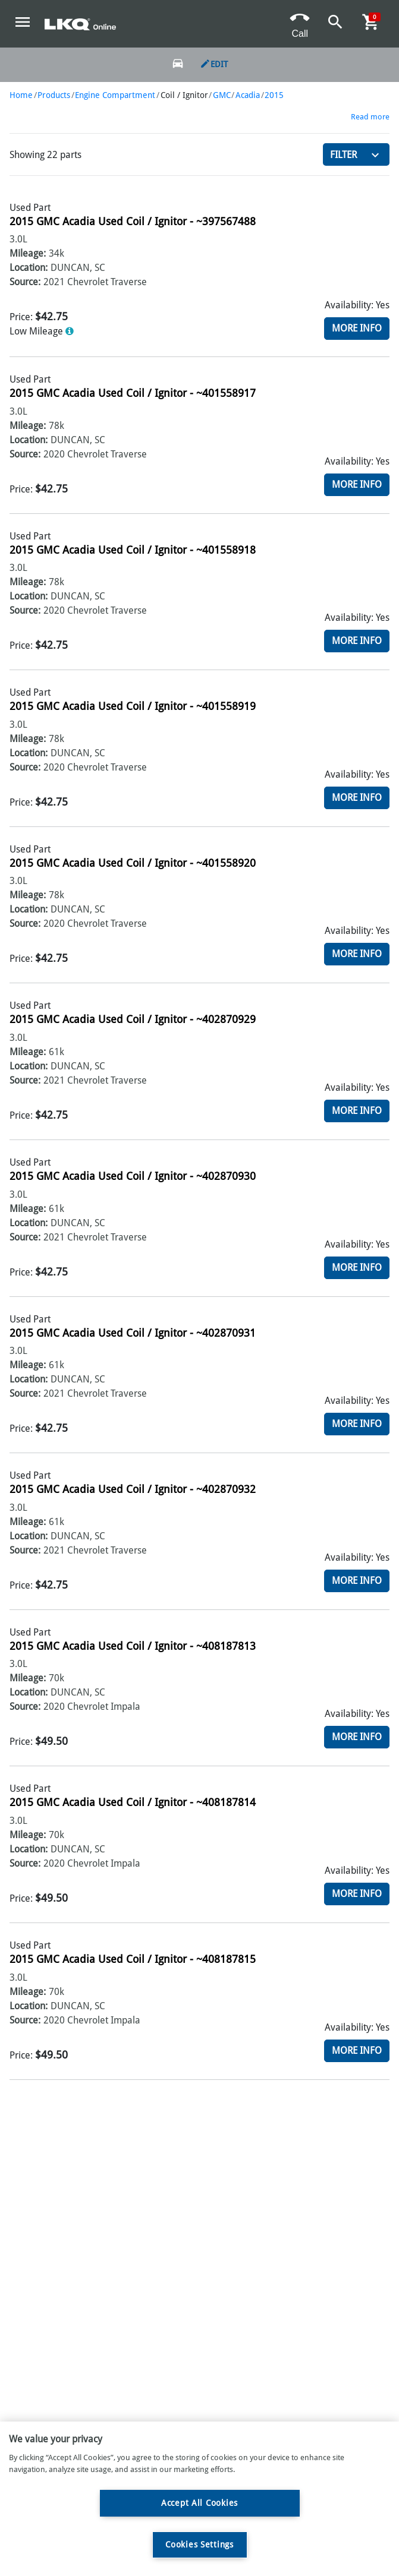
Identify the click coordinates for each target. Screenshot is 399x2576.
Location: (29, 267)
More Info (357, 328)
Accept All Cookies (199, 2503)
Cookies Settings (199, 2544)
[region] (199, 2499)
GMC (222, 95)
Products (53, 95)
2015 (274, 95)
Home (21, 95)
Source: (25, 282)
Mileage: (28, 253)
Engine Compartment (115, 95)
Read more (370, 116)
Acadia (247, 95)
